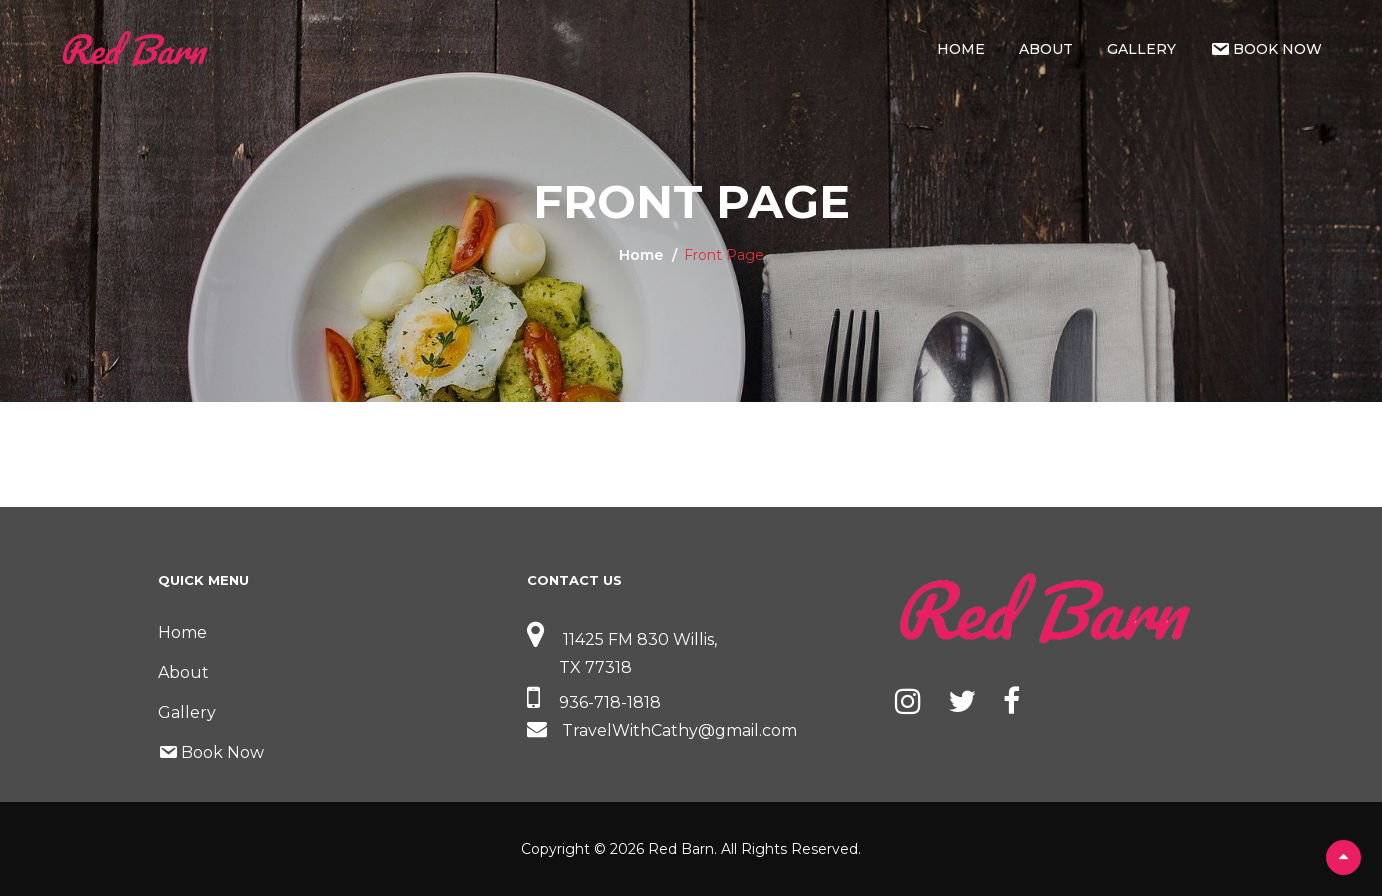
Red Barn (681, 849)
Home (961, 49)
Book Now (1266, 49)
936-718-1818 (594, 702)
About (1046, 49)
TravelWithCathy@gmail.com (662, 730)
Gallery (1141, 49)
